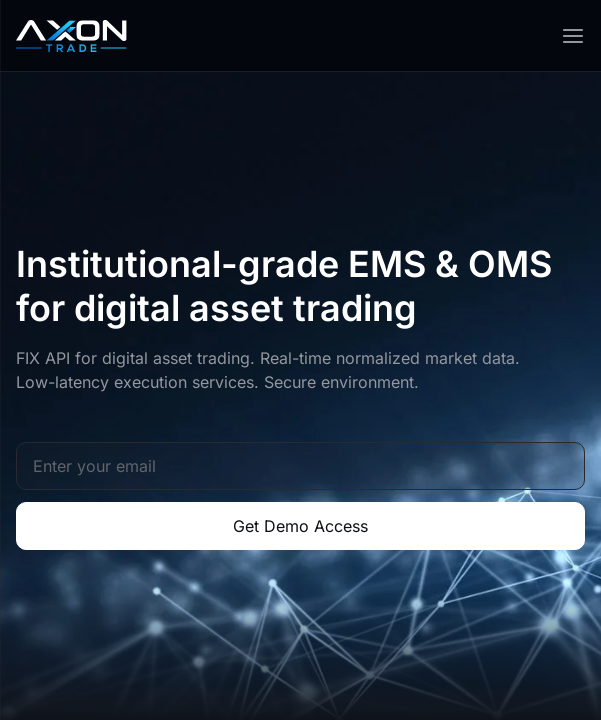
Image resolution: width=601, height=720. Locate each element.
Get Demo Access (300, 526)
